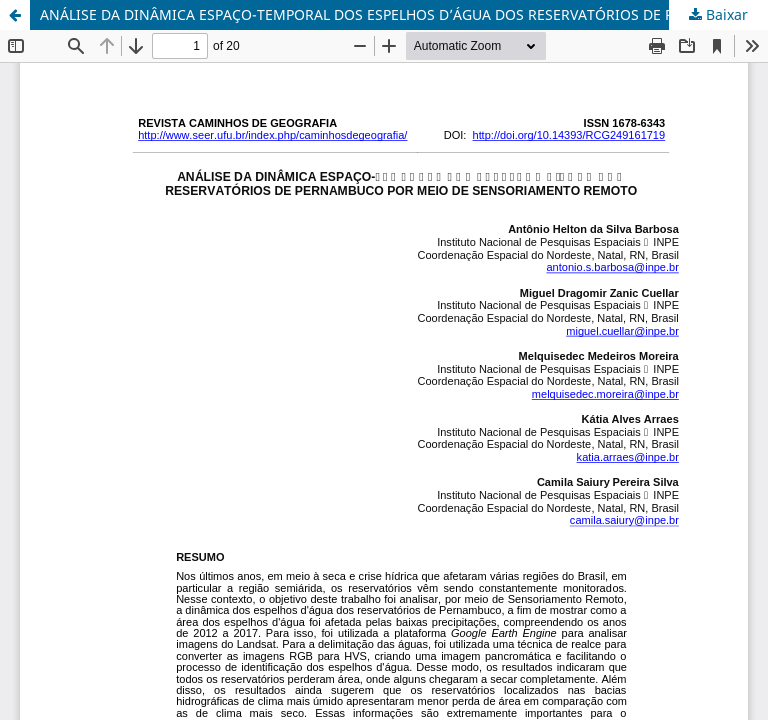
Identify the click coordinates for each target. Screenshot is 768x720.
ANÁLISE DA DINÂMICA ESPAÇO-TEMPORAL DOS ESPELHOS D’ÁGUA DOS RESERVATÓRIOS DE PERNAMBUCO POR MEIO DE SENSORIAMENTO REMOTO (404, 14)
